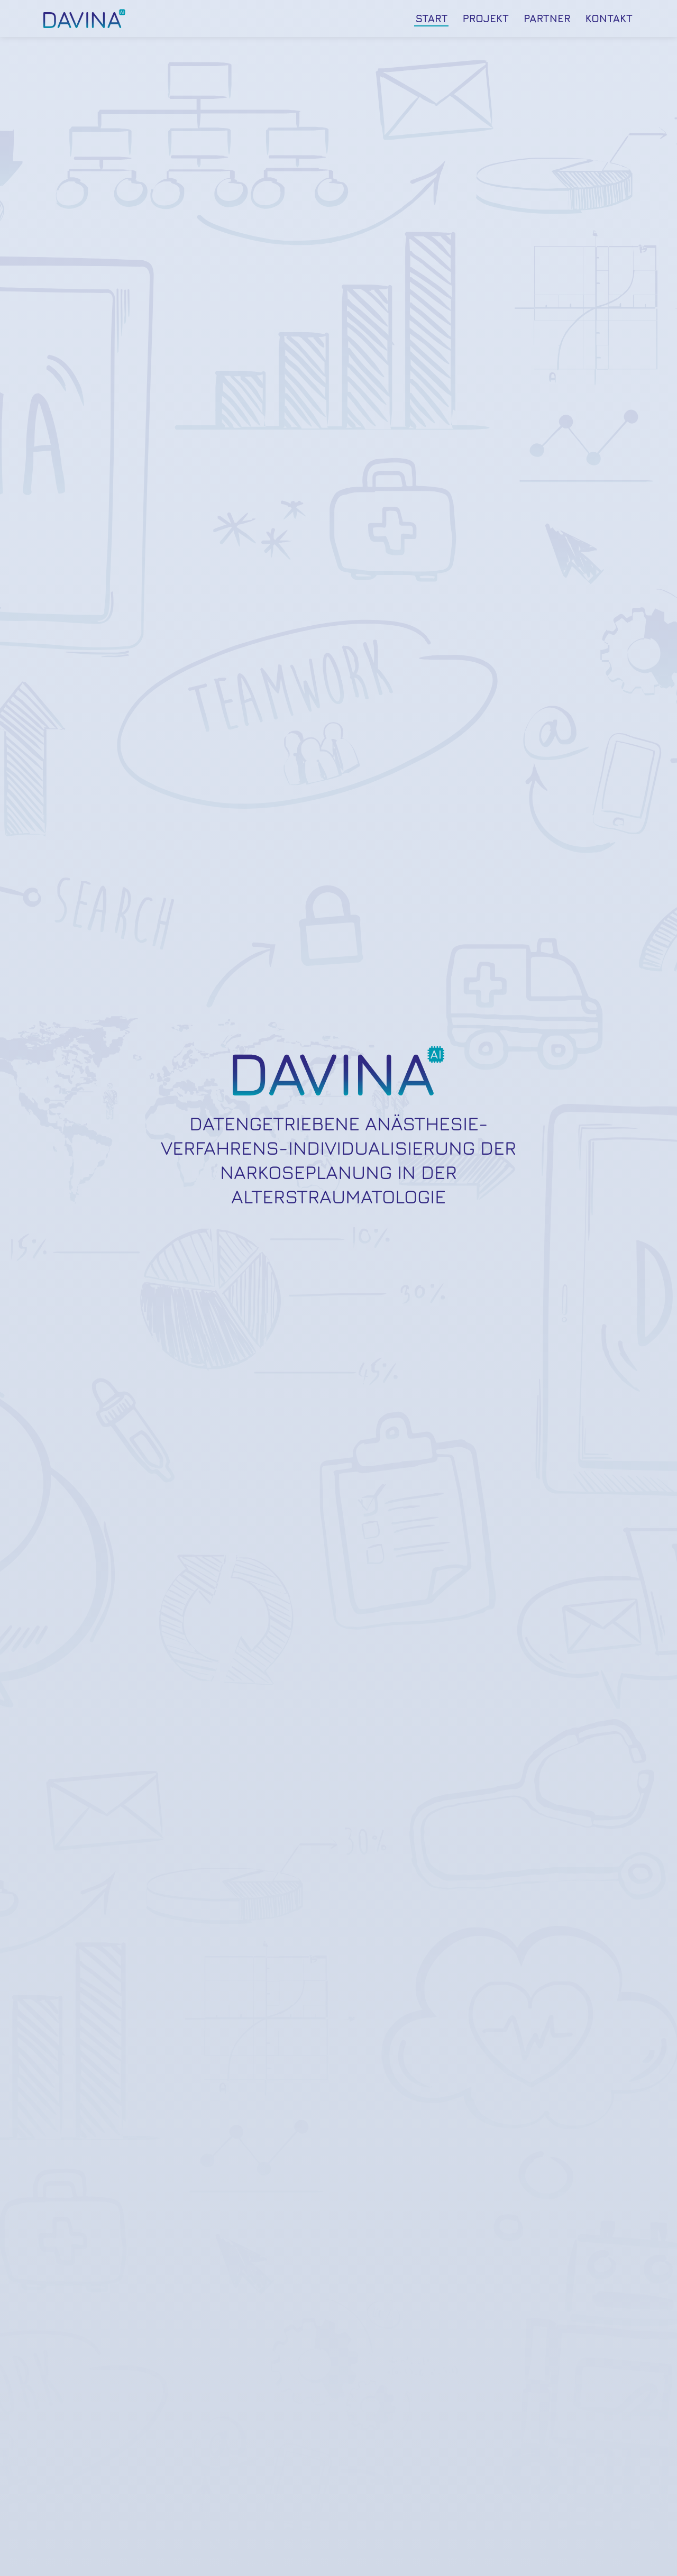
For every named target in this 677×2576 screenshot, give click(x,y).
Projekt (485, 18)
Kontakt (609, 18)
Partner (547, 18)
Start (431, 18)
